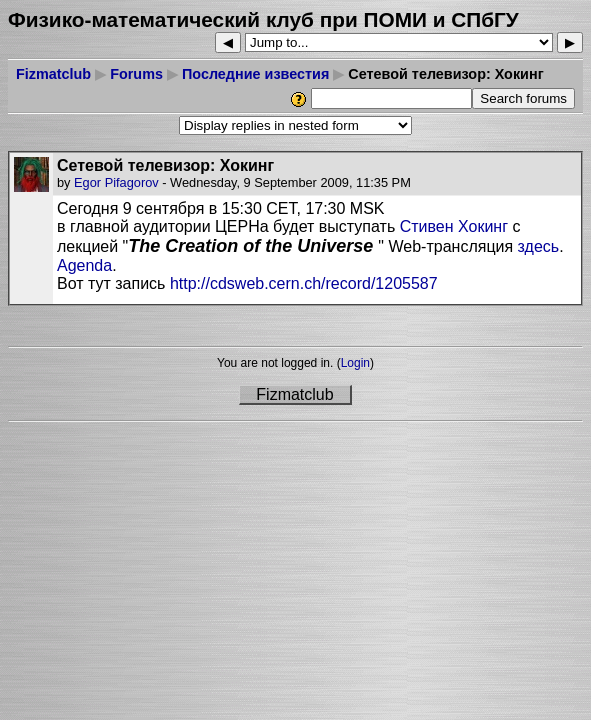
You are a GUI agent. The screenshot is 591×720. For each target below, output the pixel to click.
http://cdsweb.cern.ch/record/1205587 (301, 283)
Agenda (84, 265)
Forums (136, 74)
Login (355, 363)
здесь (539, 246)
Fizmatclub (53, 74)
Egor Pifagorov (116, 182)
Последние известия (255, 74)
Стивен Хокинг (454, 226)
